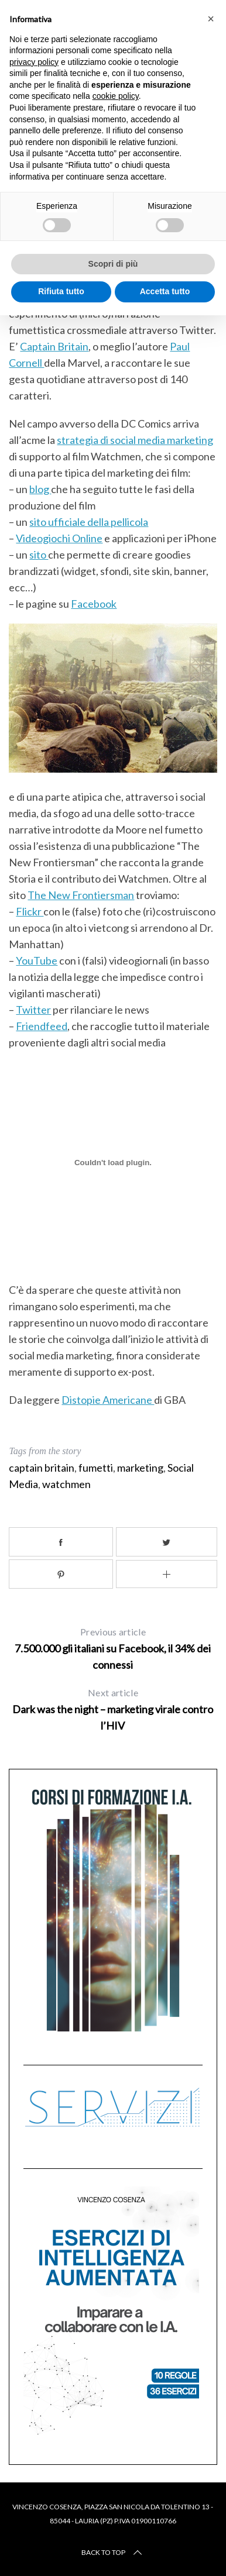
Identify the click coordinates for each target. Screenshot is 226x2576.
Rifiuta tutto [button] (61, 291)
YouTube (36, 960)
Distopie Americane (107, 1398)
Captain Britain (54, 346)
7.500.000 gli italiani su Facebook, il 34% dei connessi (113, 1646)
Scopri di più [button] (113, 263)
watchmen (66, 1482)
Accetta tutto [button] (165, 291)
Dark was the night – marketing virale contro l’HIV (113, 1707)
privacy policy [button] (34, 62)
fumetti (95, 1466)
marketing (140, 1466)
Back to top (112, 2551)
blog (40, 489)
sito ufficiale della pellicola (88, 521)
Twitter (33, 1009)
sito (38, 554)
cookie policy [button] (116, 96)
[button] (210, 18)
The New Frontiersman (81, 894)
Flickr (29, 911)
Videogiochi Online (59, 538)
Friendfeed (41, 1026)
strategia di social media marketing (135, 439)
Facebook (94, 603)
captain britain (41, 1466)
